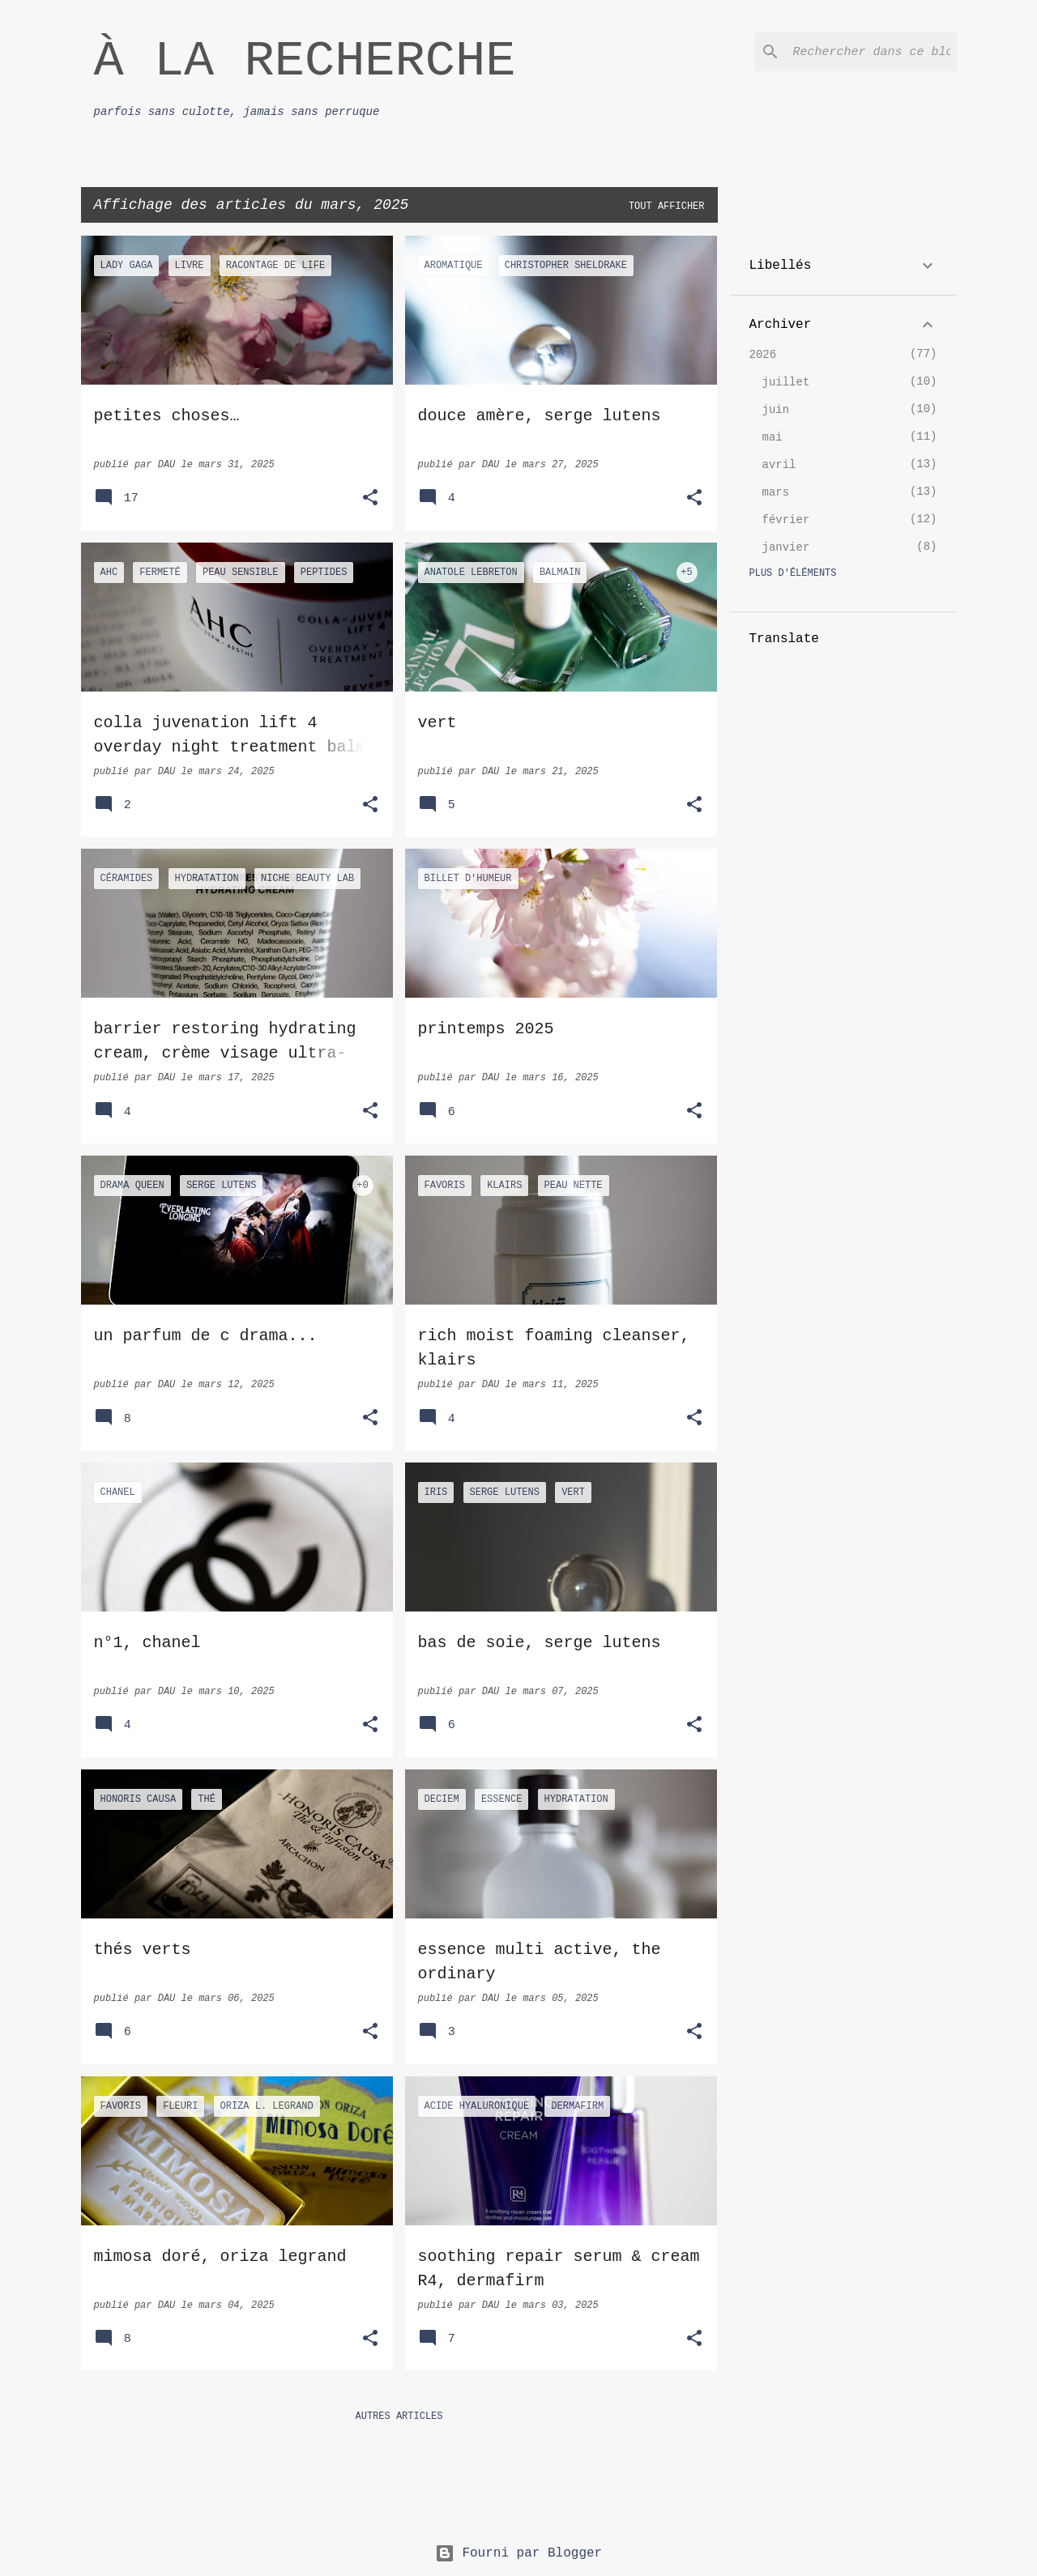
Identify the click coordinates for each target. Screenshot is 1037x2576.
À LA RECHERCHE (305, 61)
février (786, 519)
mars (776, 492)
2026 (763, 354)
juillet (786, 382)
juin (776, 409)
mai (772, 437)
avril (779, 464)
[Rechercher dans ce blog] (872, 51)
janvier (786, 547)
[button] (370, 499)
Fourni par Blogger (518, 2553)
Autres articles (398, 2416)
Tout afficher (667, 206)
